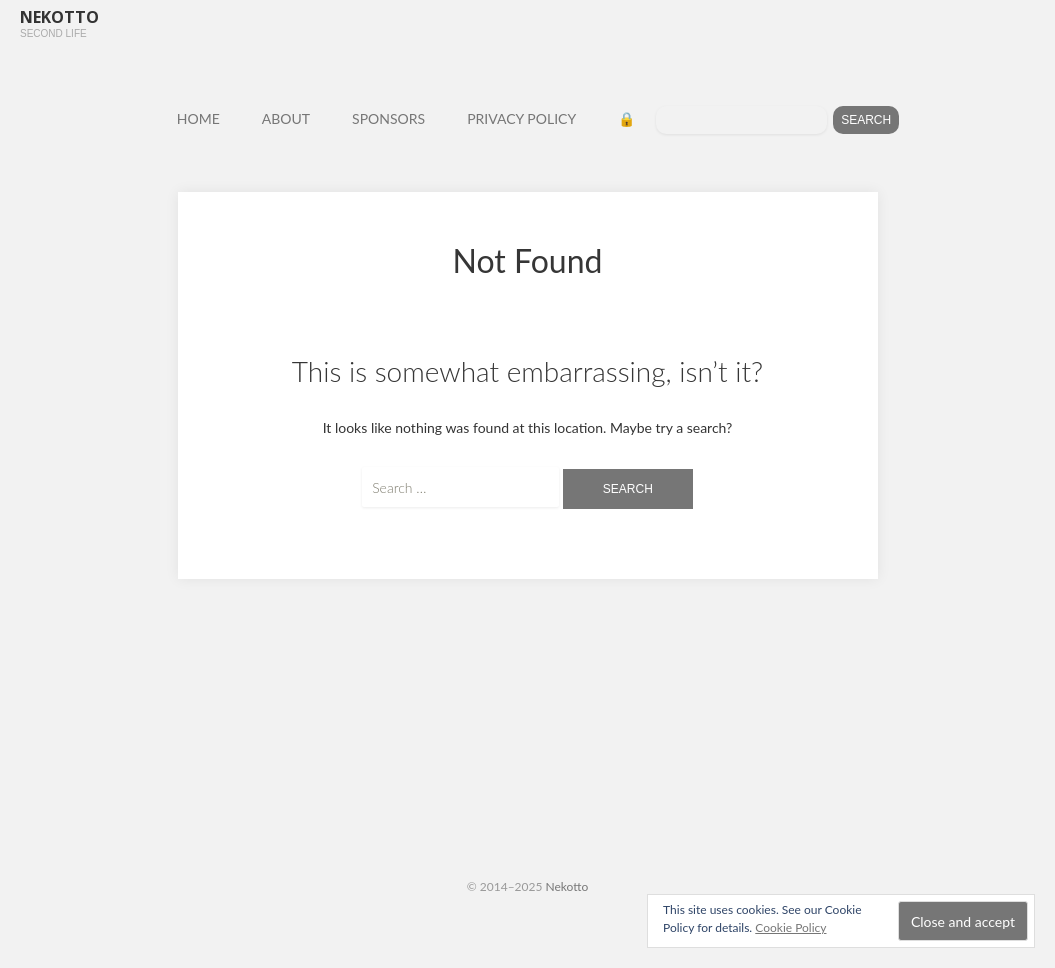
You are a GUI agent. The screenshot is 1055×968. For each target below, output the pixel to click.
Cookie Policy (790, 927)
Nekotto (567, 886)
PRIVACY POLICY (521, 118)
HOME (198, 118)
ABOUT (286, 118)
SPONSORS (388, 118)
